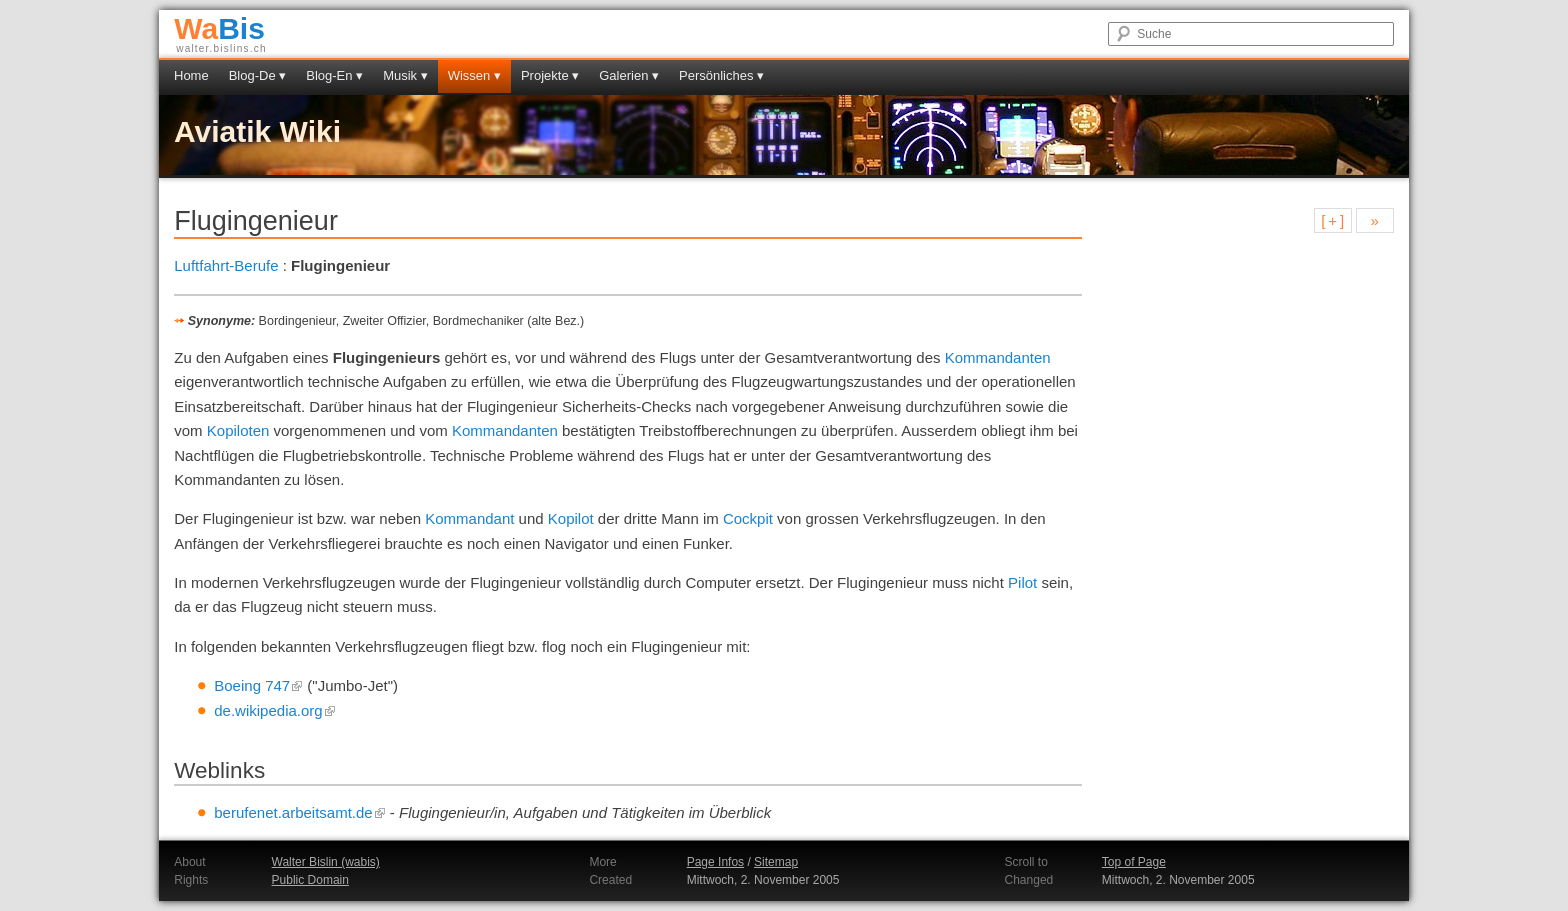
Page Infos (715, 862)
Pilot (1022, 582)
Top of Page (1134, 862)
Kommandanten (998, 357)
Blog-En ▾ (334, 75)
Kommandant (469, 518)
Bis (219, 28)
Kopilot (571, 518)
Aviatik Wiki (257, 131)
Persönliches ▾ (721, 75)
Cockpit (748, 518)
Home (191, 75)
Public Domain (310, 880)
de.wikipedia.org (274, 710)
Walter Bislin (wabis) (326, 862)
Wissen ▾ (474, 75)
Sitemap (776, 862)
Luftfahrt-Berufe (226, 265)
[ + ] (1332, 220)
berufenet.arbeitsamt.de (299, 812)
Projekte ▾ (550, 75)
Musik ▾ (405, 75)
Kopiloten (238, 430)
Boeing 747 (258, 685)
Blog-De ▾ (258, 75)
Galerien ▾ (629, 75)
